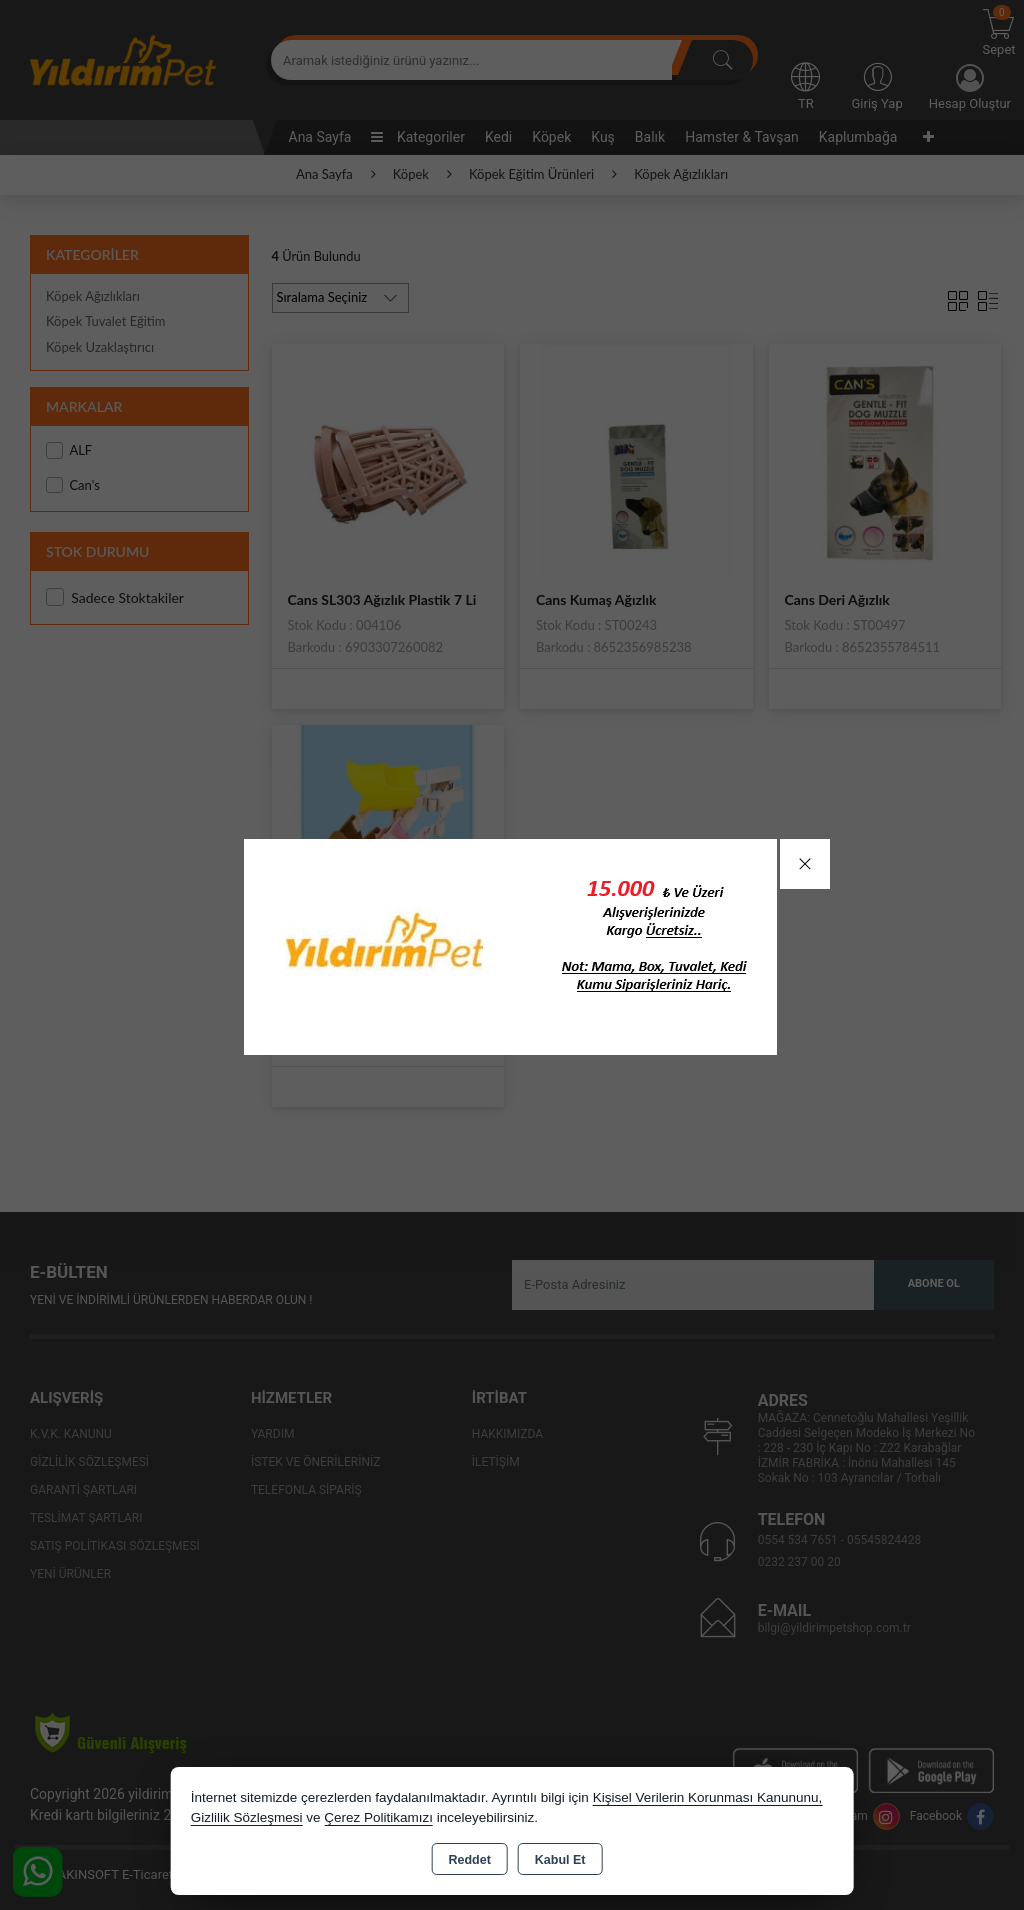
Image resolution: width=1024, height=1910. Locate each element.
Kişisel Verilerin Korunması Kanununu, (708, 1797)
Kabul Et (560, 1860)
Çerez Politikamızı (378, 1817)
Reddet (469, 1860)
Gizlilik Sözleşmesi (247, 1817)
